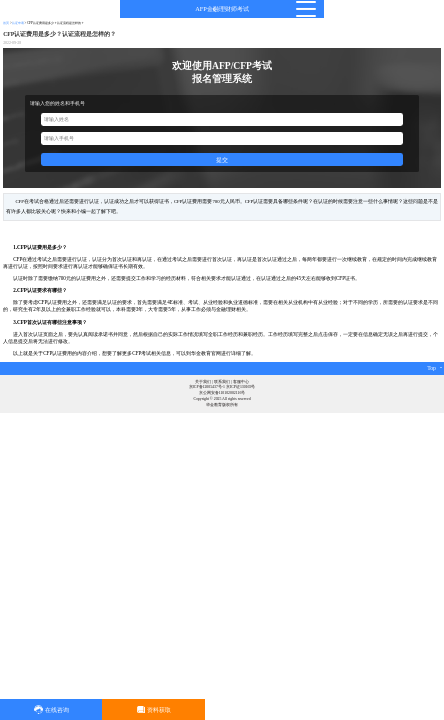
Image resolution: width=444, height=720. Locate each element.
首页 (6, 23)
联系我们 (222, 382)
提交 (222, 159)
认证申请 (18, 23)
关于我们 (203, 382)
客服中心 (241, 382)
